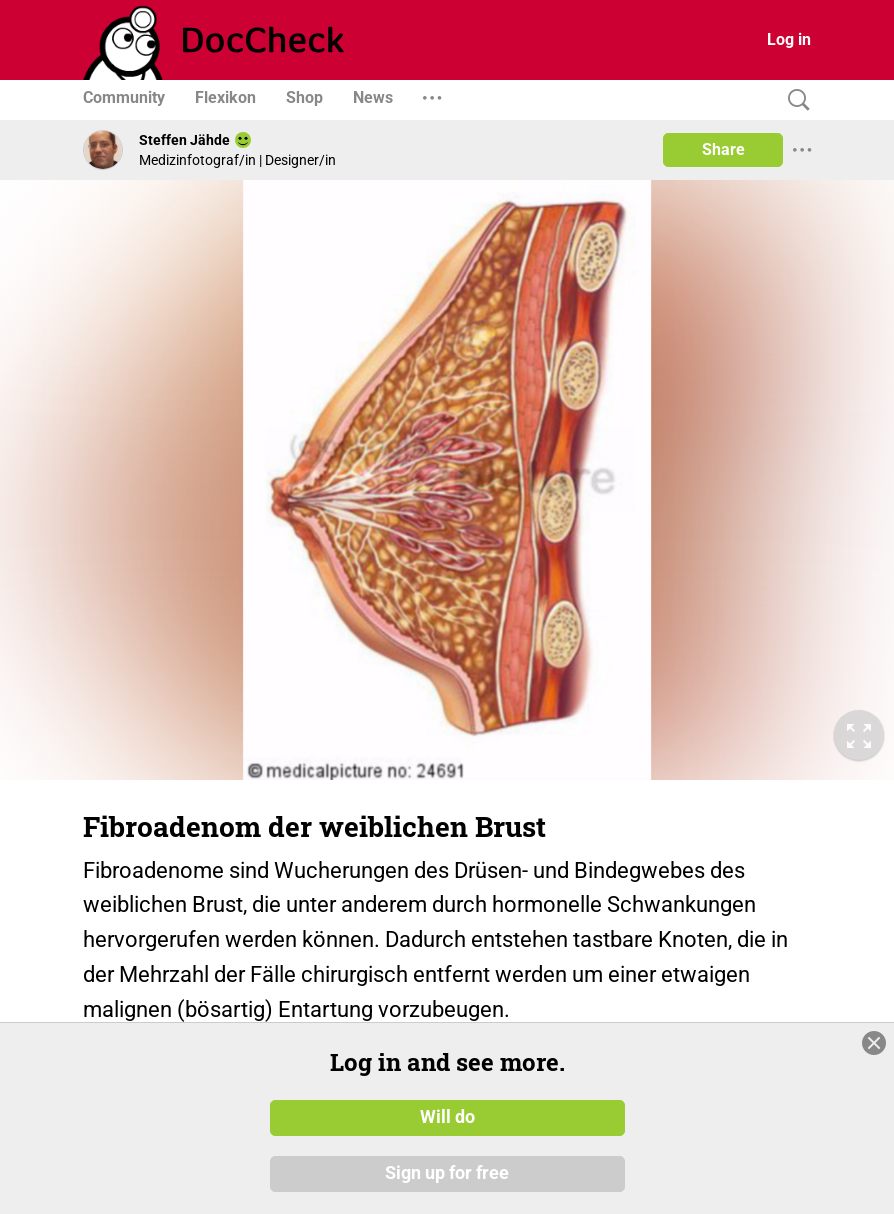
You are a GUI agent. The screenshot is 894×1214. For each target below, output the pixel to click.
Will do (447, 1117)
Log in (789, 39)
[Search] (794, 100)
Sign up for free (447, 1173)
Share (723, 149)
